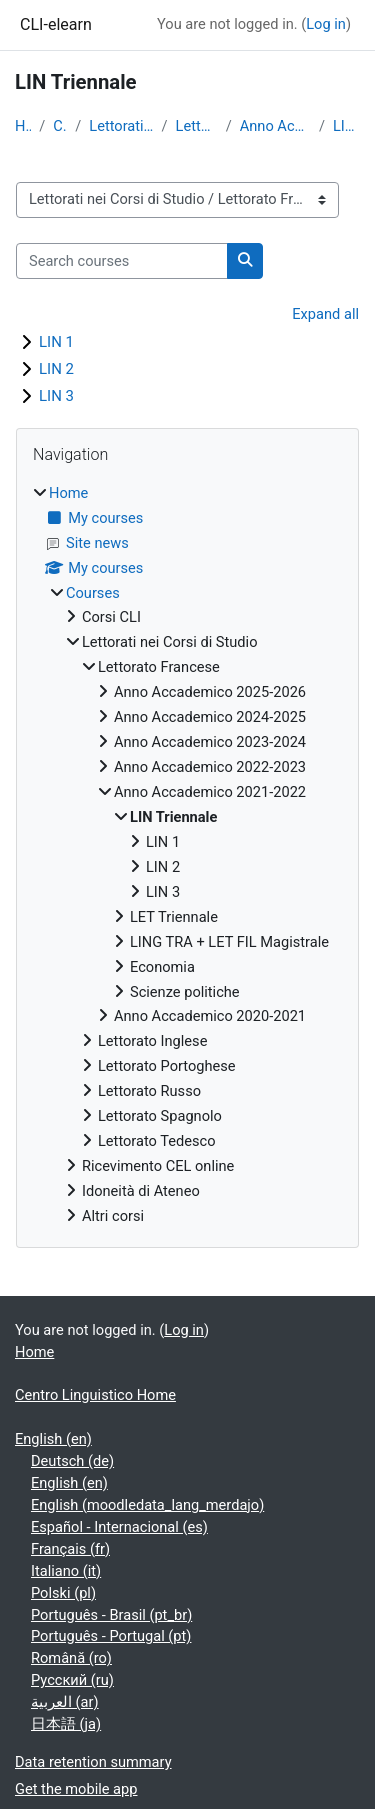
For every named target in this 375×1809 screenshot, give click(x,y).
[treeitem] (187, 855)
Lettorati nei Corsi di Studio (121, 126)
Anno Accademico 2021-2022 (275, 126)
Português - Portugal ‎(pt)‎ (111, 1636)
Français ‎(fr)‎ (70, 1549)
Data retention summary (93, 1762)
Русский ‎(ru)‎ (72, 1680)
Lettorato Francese (197, 126)
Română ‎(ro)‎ (71, 1658)
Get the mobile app (76, 1789)
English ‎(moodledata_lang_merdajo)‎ (147, 1505)
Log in (326, 24)
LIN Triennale (346, 126)
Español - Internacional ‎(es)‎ (119, 1527)
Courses (60, 126)
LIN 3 (56, 396)
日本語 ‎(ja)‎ (66, 1724)
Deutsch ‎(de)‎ (72, 1461)
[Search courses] (122, 261)
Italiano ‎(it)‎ (66, 1571)
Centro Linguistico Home (95, 1395)
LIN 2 (56, 369)
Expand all (325, 314)
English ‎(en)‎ (53, 1439)
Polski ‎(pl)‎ (63, 1593)
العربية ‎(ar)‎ (65, 1702)
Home (23, 126)
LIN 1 (56, 342)
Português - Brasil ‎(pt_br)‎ (111, 1615)
